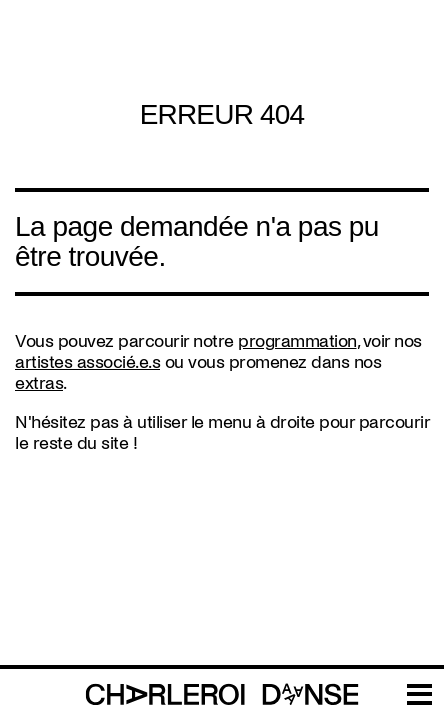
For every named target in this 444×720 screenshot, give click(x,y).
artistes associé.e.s (87, 362)
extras (39, 383)
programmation (297, 341)
